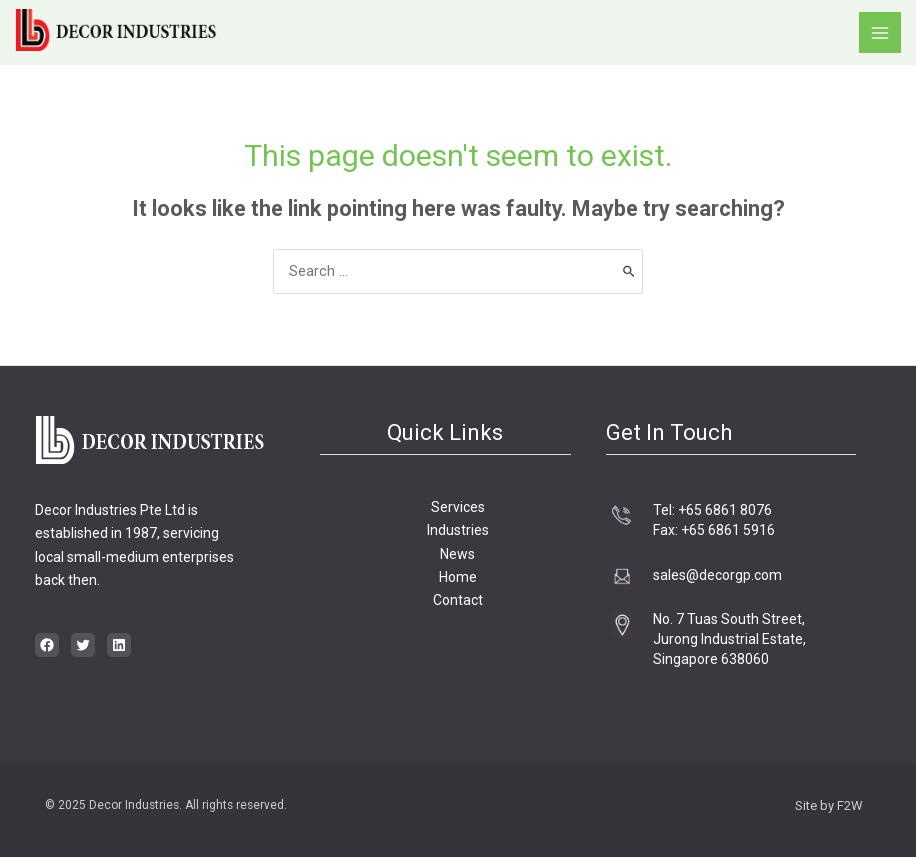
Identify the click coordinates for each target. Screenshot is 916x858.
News (457, 554)
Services (458, 507)
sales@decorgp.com (717, 575)
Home (458, 577)
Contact (458, 601)
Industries (458, 531)
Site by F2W (829, 806)
